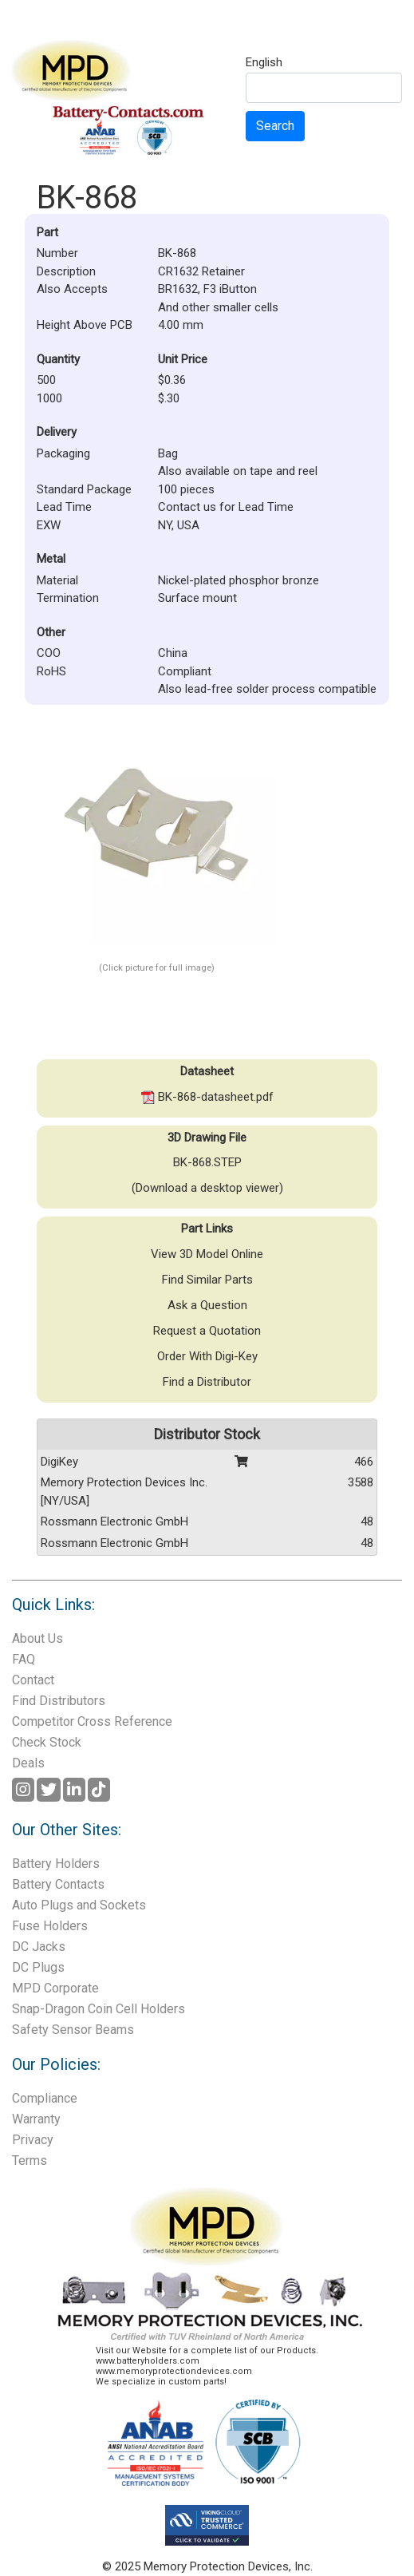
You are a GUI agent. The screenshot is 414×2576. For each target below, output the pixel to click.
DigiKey (59, 1461)
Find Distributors (58, 1700)
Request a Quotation (207, 1331)
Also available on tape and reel (237, 471)
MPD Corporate (55, 1988)
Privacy (32, 2139)
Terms (29, 2160)
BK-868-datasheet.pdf (207, 1097)
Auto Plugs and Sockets (79, 1905)
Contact (33, 1680)
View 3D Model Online (207, 1254)
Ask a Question (207, 1305)
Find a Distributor (207, 1382)
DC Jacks (38, 1946)
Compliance (44, 2098)
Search (275, 125)
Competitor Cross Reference (92, 1721)
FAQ (23, 1659)
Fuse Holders (50, 1925)
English (264, 63)
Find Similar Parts (207, 1279)
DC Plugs (38, 1967)
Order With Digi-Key (207, 1356)
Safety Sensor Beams (73, 2029)
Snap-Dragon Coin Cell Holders (98, 2008)
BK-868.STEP (207, 1162)
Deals (28, 1763)
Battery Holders (56, 1863)
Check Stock (46, 1742)
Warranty (36, 2119)
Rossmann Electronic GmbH (114, 1521)
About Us (37, 1638)
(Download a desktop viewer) (207, 1188)
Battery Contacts (58, 1884)
